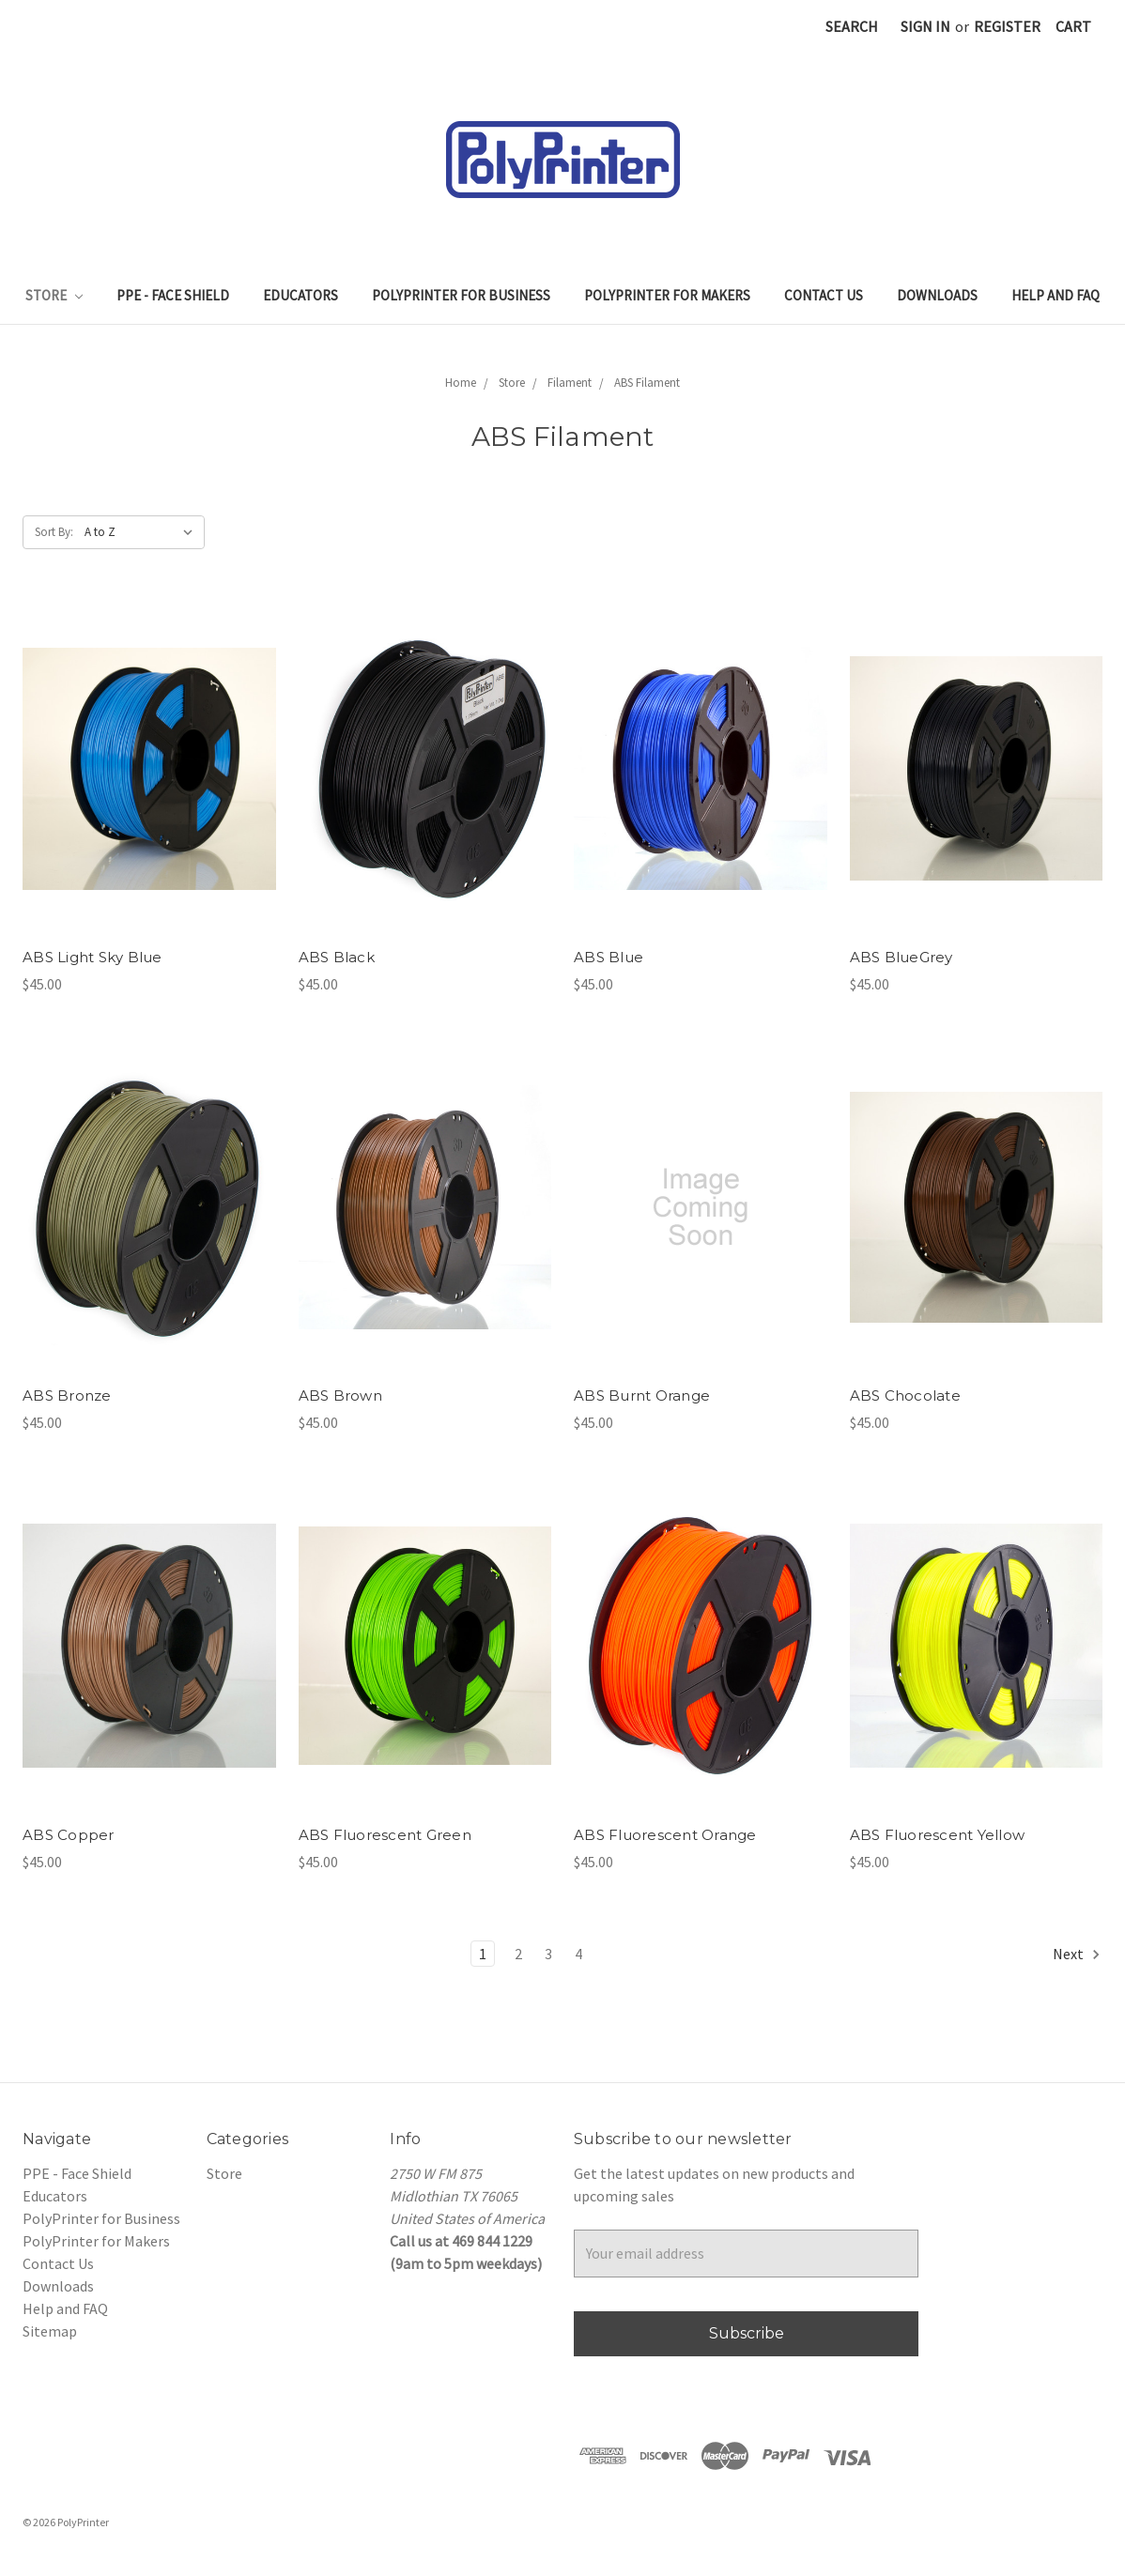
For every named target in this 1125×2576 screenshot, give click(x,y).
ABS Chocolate (905, 1395)
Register (1007, 26)
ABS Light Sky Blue (92, 957)
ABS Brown (340, 1395)
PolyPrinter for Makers (667, 295)
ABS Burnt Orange (642, 1395)
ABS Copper (69, 1835)
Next (1077, 1954)
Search (851, 26)
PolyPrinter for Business (461, 295)
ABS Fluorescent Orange (665, 1835)
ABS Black (337, 957)
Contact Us (823, 295)
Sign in (925, 26)
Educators (300, 295)
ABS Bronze (67, 1395)
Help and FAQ (1055, 295)
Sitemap (50, 2331)
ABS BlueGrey (901, 957)
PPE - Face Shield (172, 295)
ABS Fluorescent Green (385, 1835)
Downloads (937, 295)
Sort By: (54, 532)
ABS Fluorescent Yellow (937, 1835)
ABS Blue (608, 957)
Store (54, 295)
